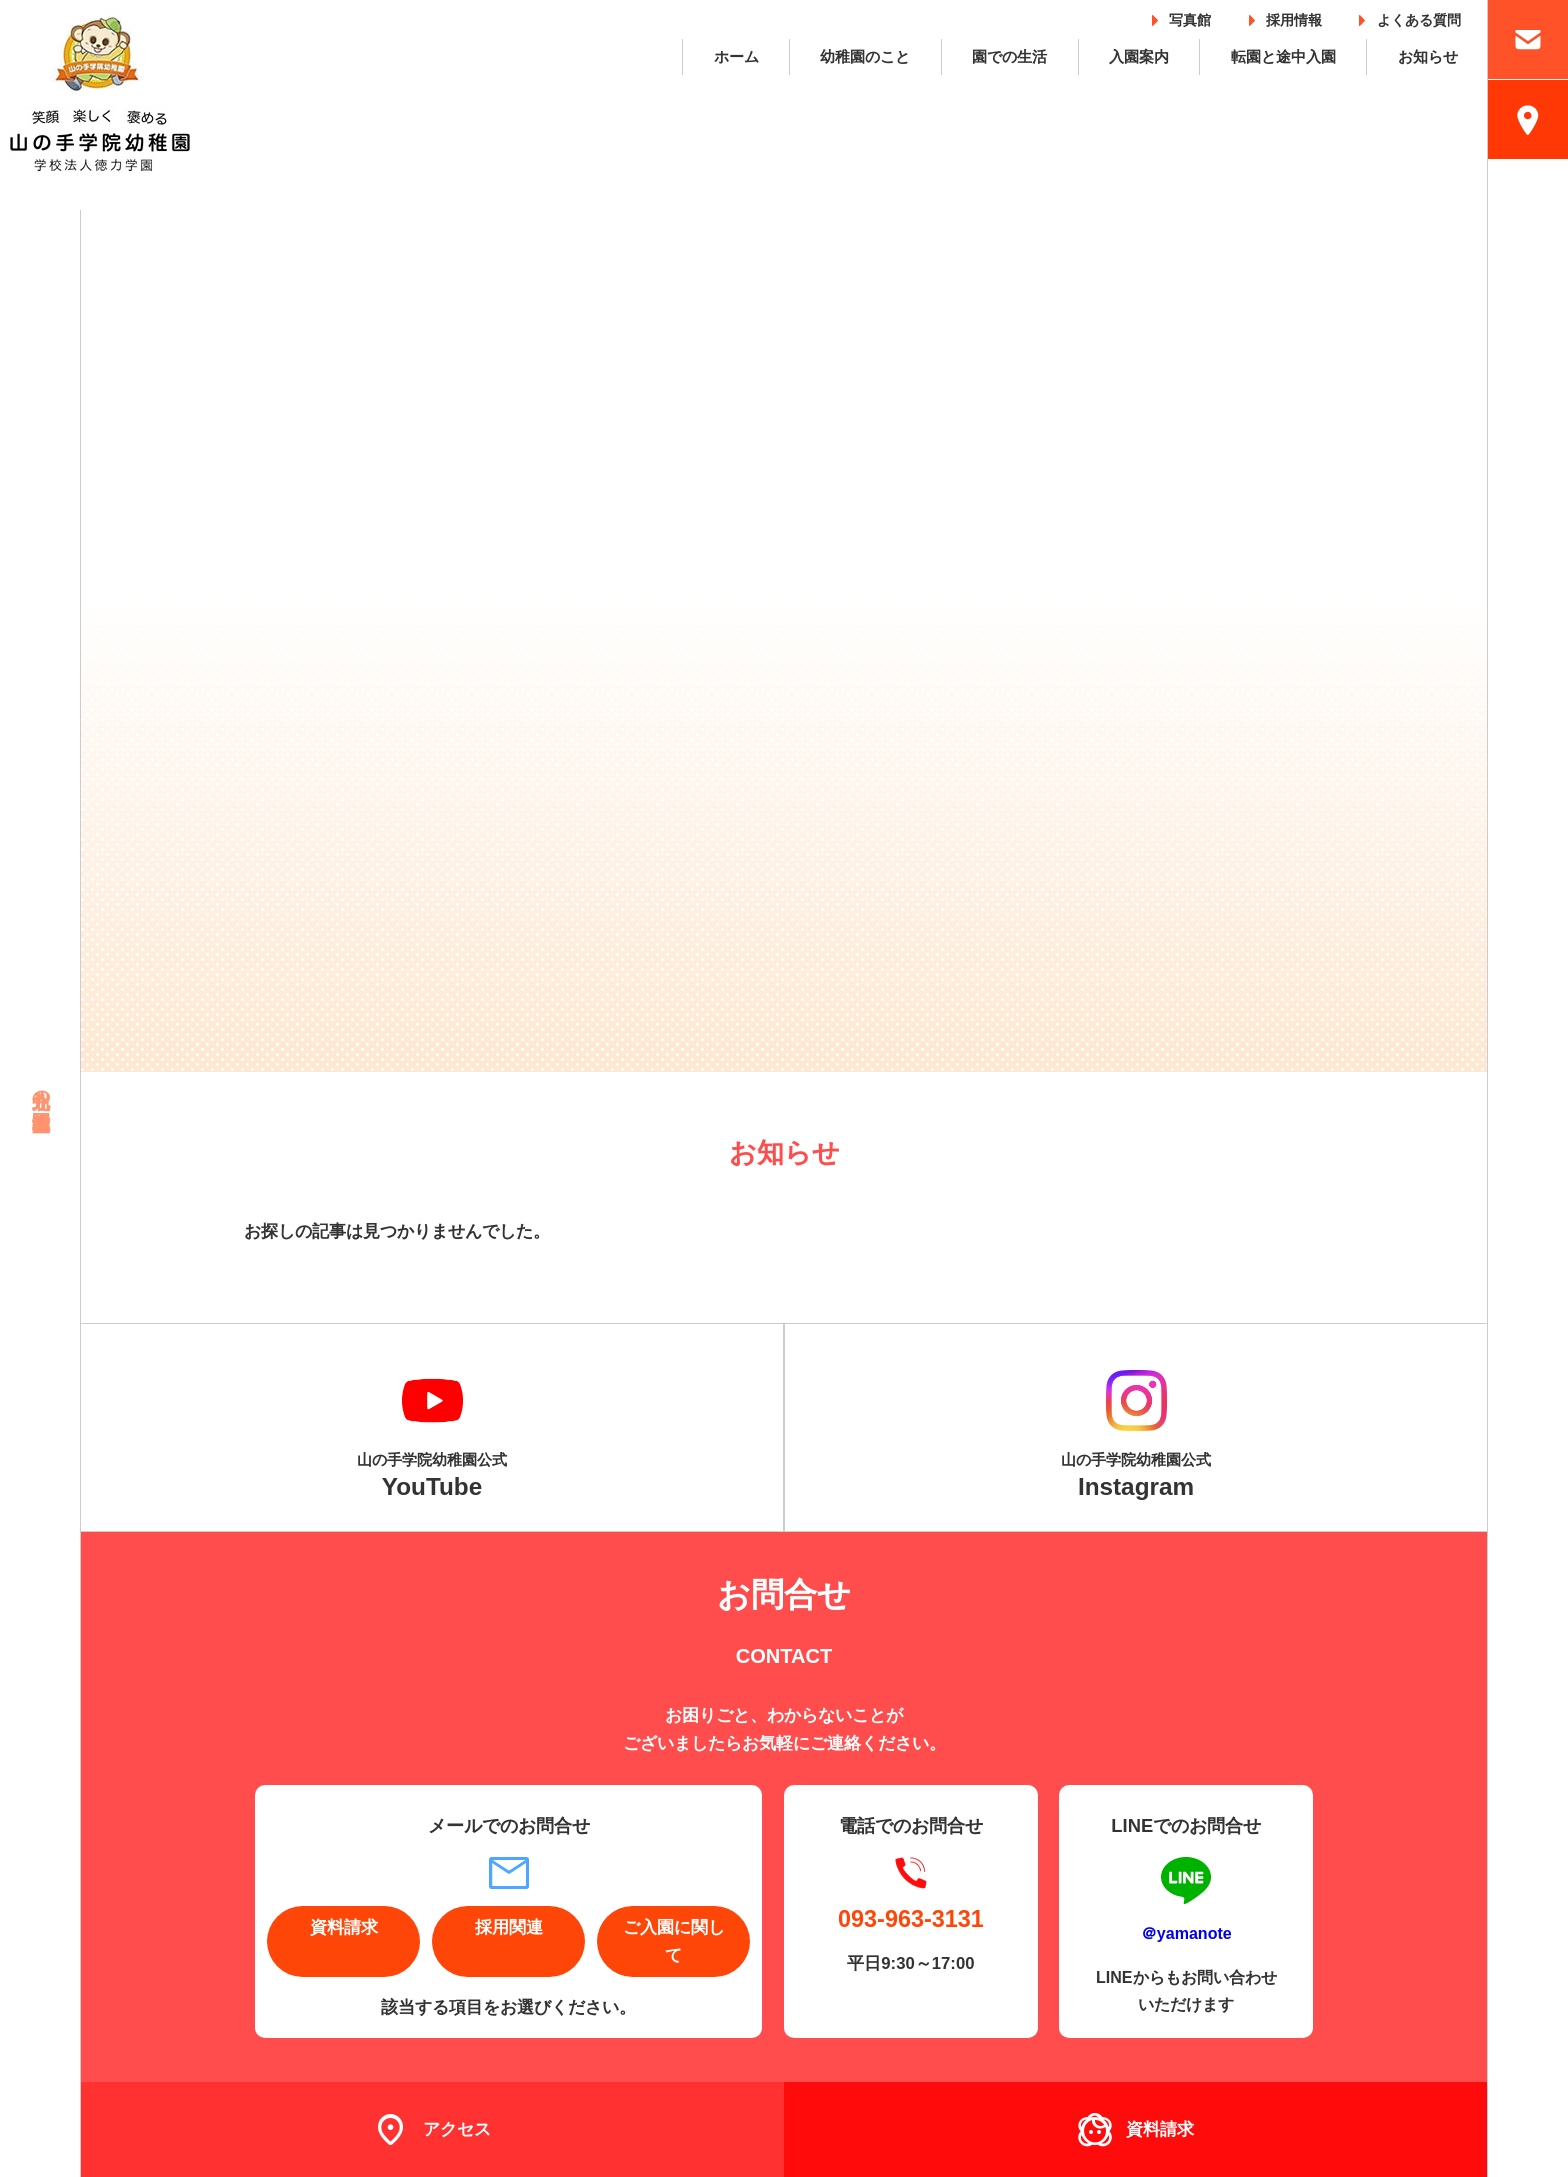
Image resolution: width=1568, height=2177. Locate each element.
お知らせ (1428, 56)
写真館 (1190, 16)
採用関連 (509, 1927)
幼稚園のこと (865, 56)
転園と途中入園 (1283, 56)
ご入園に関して (674, 1941)
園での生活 (1009, 56)
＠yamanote (1186, 1933)
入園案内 (1139, 56)
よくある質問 (1419, 16)
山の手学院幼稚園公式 (432, 1476)
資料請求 (344, 1927)
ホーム (736, 56)
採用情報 (1294, 16)
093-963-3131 (911, 1919)
